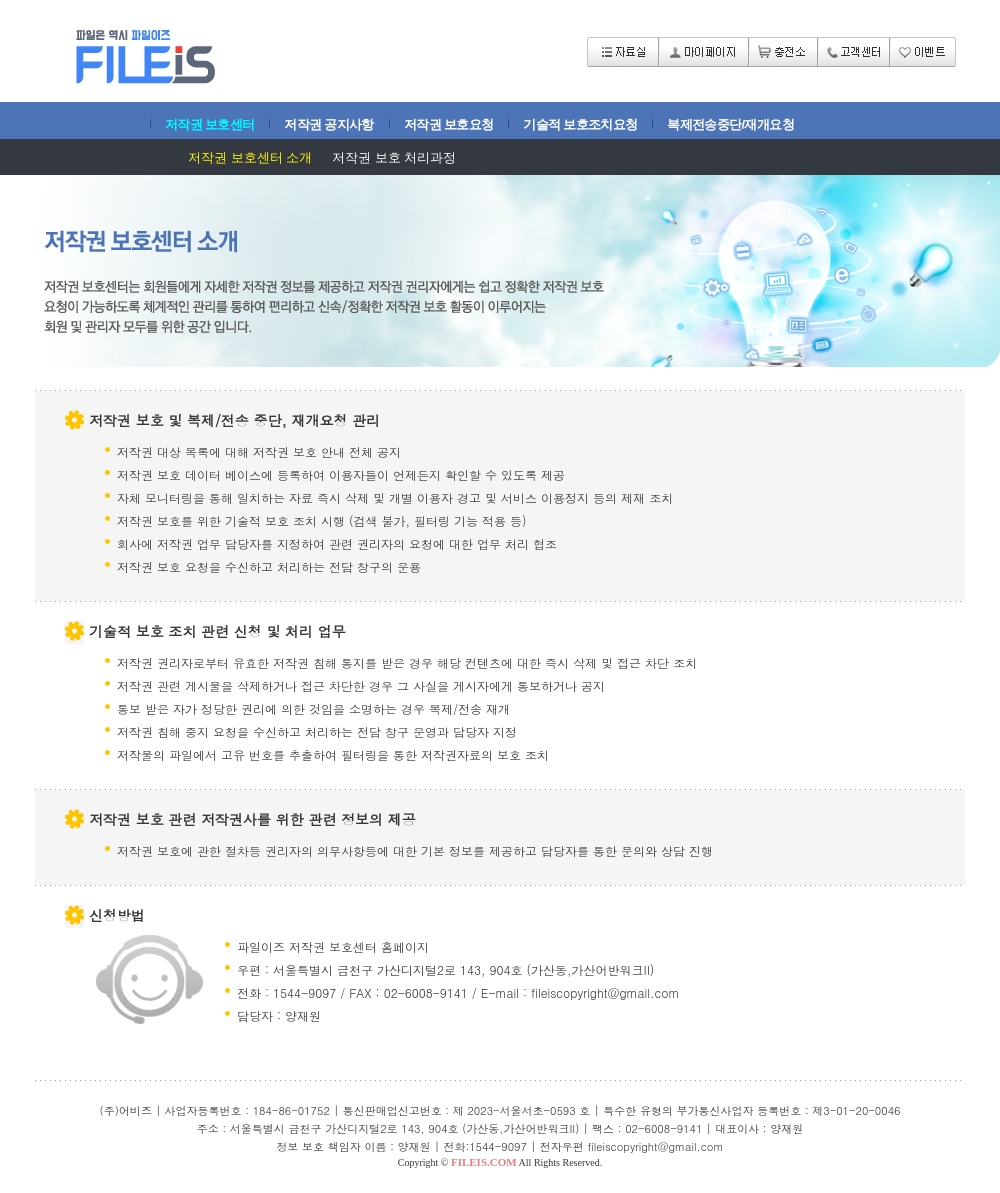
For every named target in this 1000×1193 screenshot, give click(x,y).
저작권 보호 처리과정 (394, 157)
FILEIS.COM (484, 1162)
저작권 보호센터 (209, 124)
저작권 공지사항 (328, 124)
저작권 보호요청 (448, 124)
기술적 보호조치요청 (580, 124)
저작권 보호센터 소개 (250, 157)
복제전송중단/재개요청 (730, 124)
